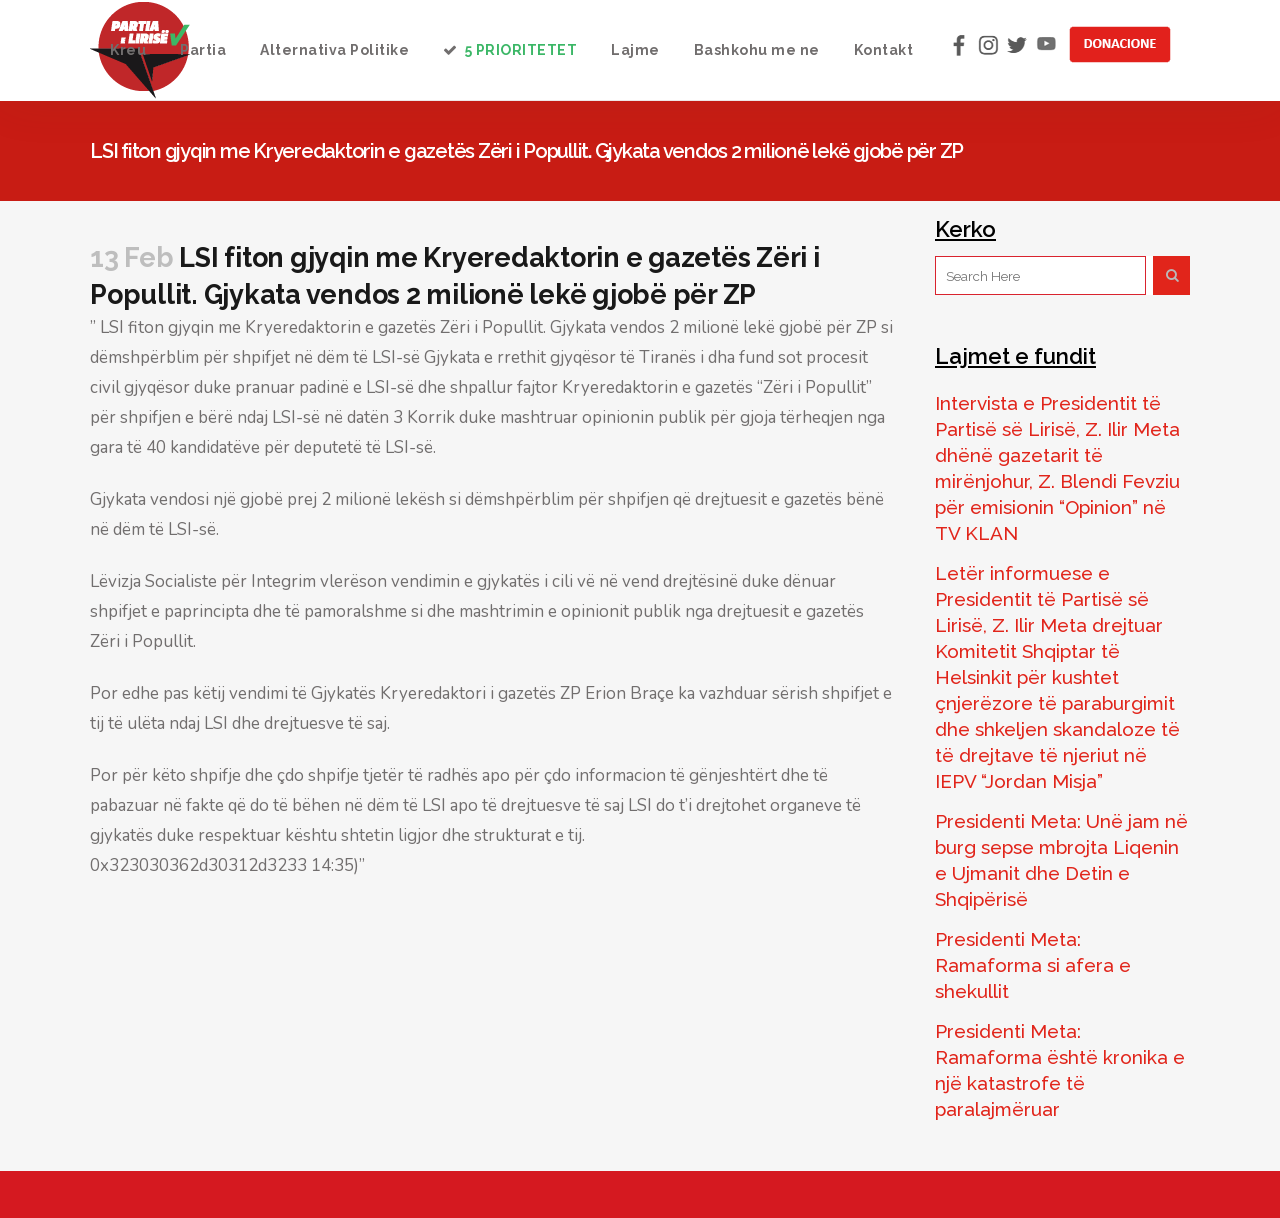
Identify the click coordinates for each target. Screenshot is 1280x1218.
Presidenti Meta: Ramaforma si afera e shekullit (1033, 965)
